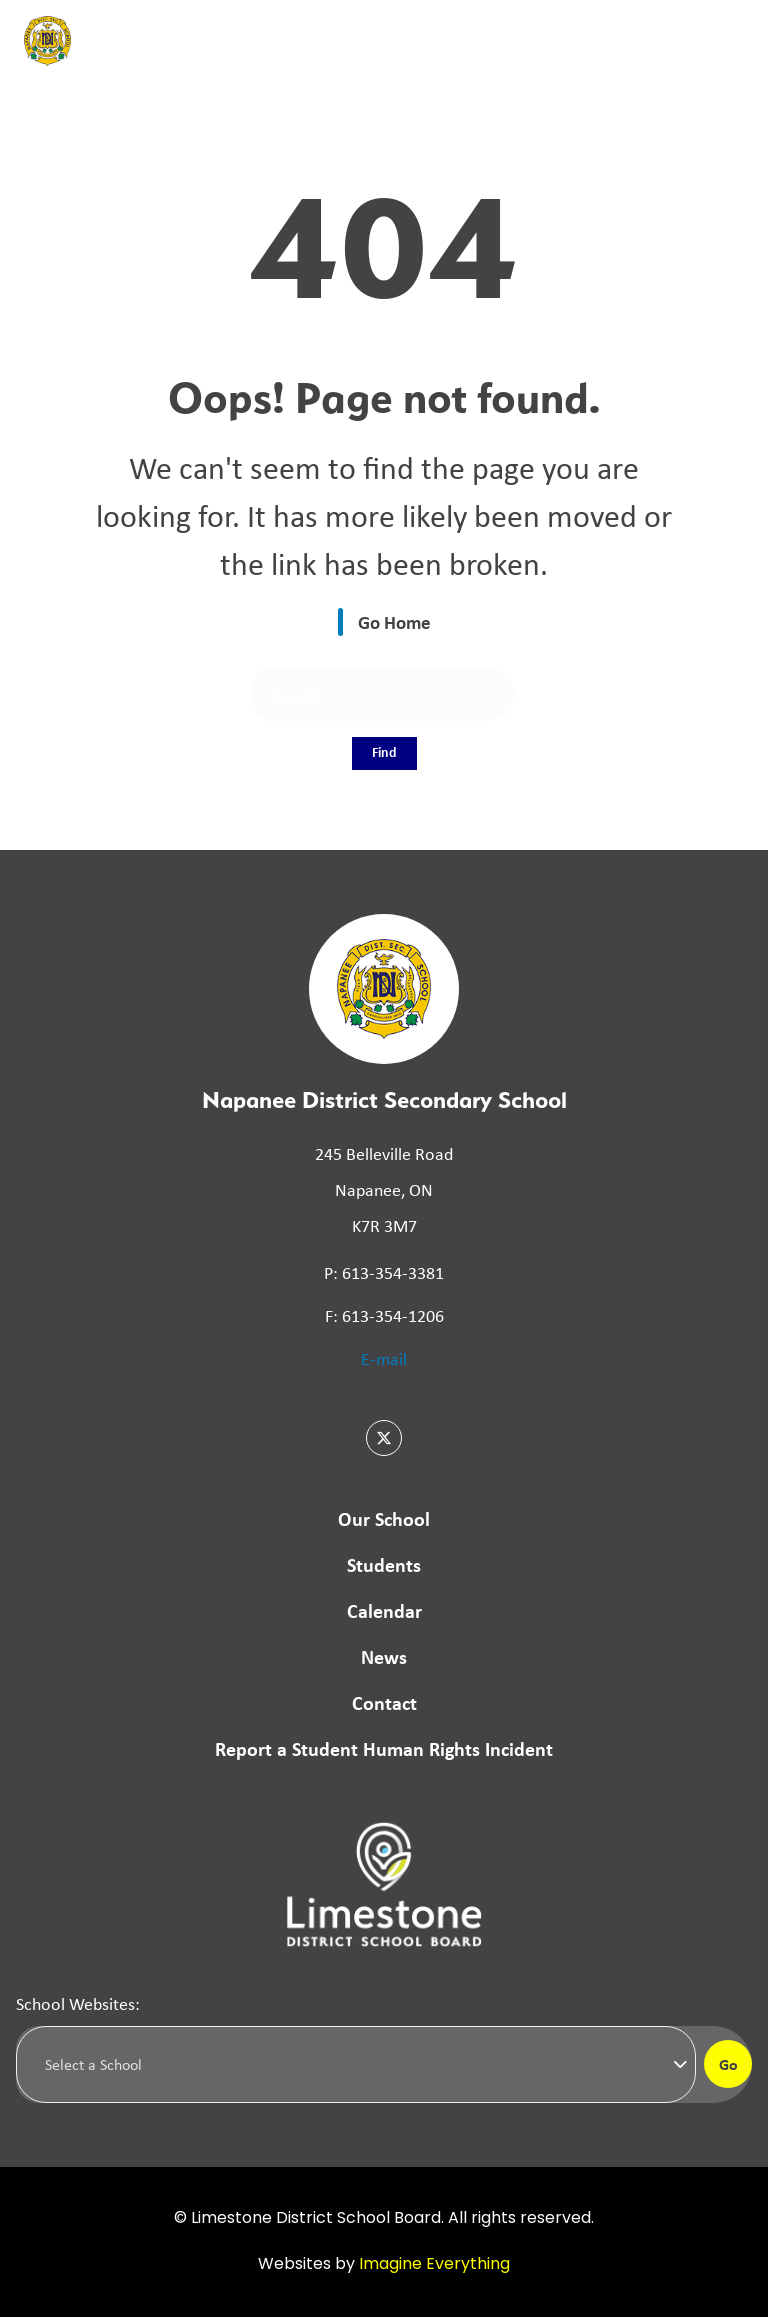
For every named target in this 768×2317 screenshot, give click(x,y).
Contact (384, 1702)
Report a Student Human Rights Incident (384, 1748)
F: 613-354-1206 (384, 1315)
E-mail (384, 1358)
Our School (384, 1518)
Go (728, 2064)
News (384, 1656)
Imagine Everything (434, 2265)
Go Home (394, 622)
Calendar (384, 1610)
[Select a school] (356, 2064)
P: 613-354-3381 (384, 1272)
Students (384, 1564)
